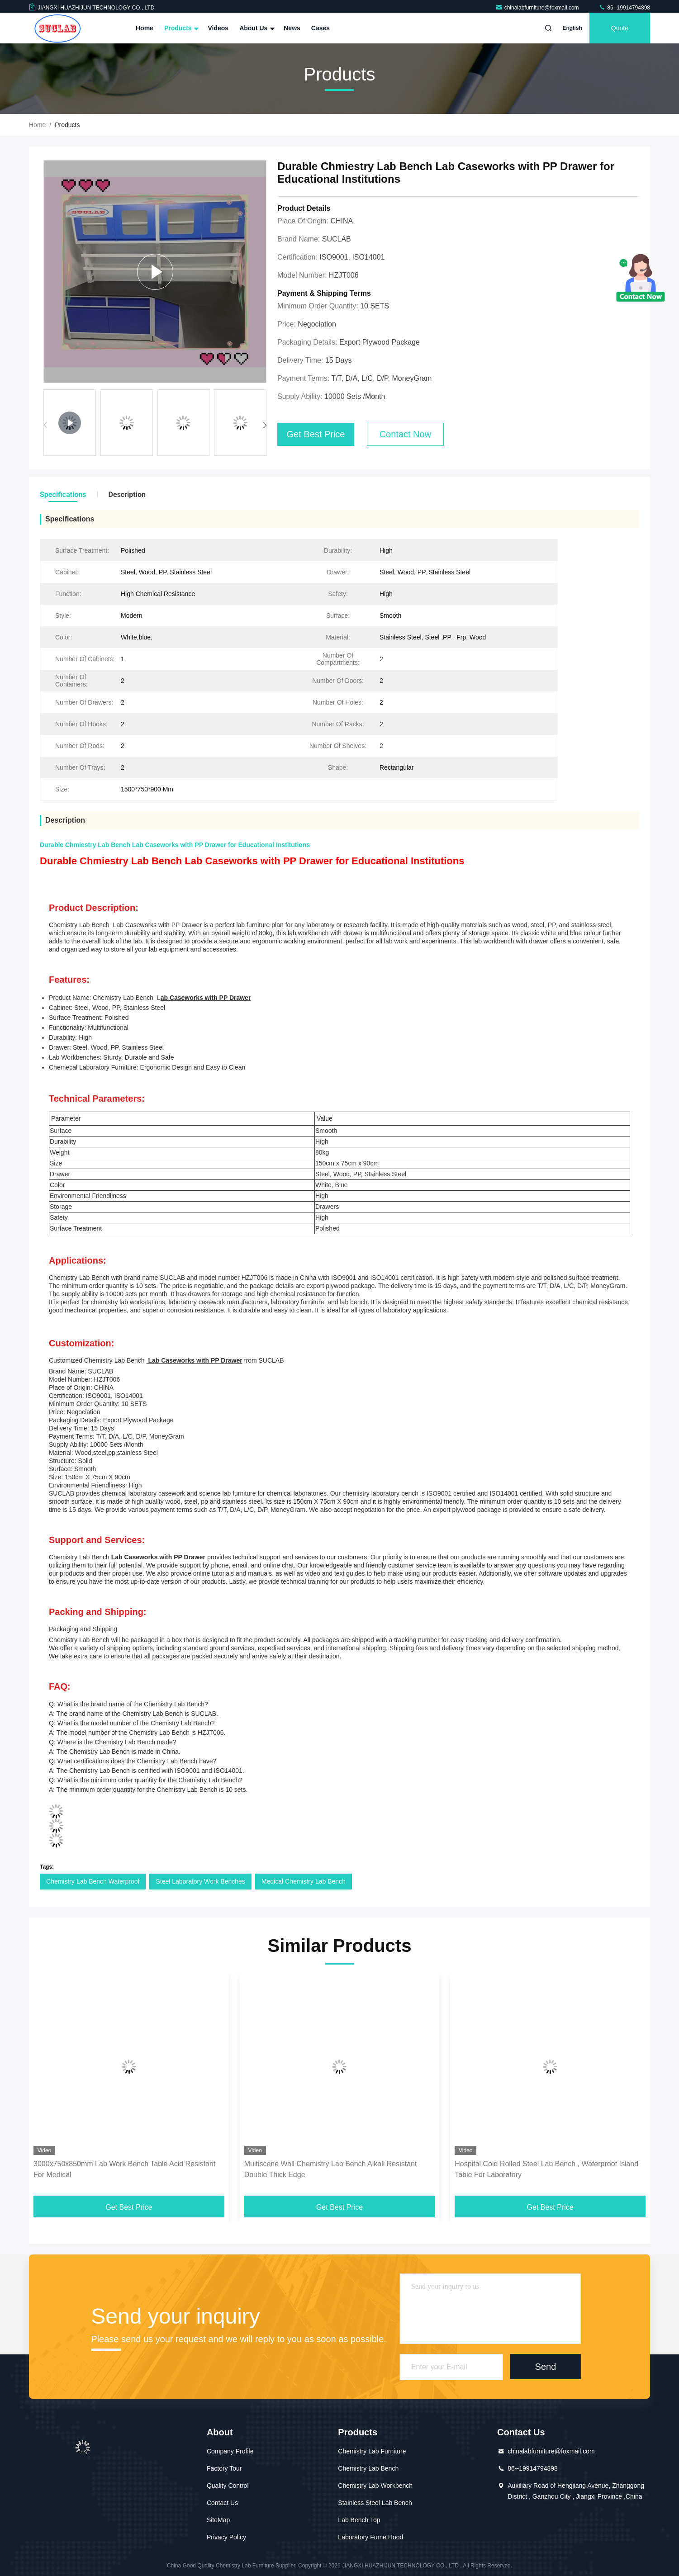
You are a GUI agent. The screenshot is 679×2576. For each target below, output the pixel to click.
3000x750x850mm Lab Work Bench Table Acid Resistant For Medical (124, 2169)
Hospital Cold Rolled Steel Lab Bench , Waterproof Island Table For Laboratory (546, 2169)
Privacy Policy (226, 2537)
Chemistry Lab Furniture (372, 2451)
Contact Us (222, 2502)
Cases (320, 28)
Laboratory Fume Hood (370, 2537)
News (292, 28)
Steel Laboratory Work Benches (200, 1881)
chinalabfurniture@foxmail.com (537, 8)
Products (180, 28)
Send (545, 2367)
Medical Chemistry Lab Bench (303, 1881)
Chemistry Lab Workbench (375, 2485)
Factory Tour (224, 2468)
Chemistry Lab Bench (368, 2468)
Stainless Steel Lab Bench (375, 2502)
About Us (256, 28)
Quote (619, 28)
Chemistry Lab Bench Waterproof (92, 1881)
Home (144, 28)
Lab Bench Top (359, 2520)
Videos (218, 28)
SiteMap (218, 2520)
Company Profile (230, 2451)
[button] (265, 425)
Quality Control (228, 2485)
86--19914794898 (624, 8)
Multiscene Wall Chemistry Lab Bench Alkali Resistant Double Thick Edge (330, 2169)
